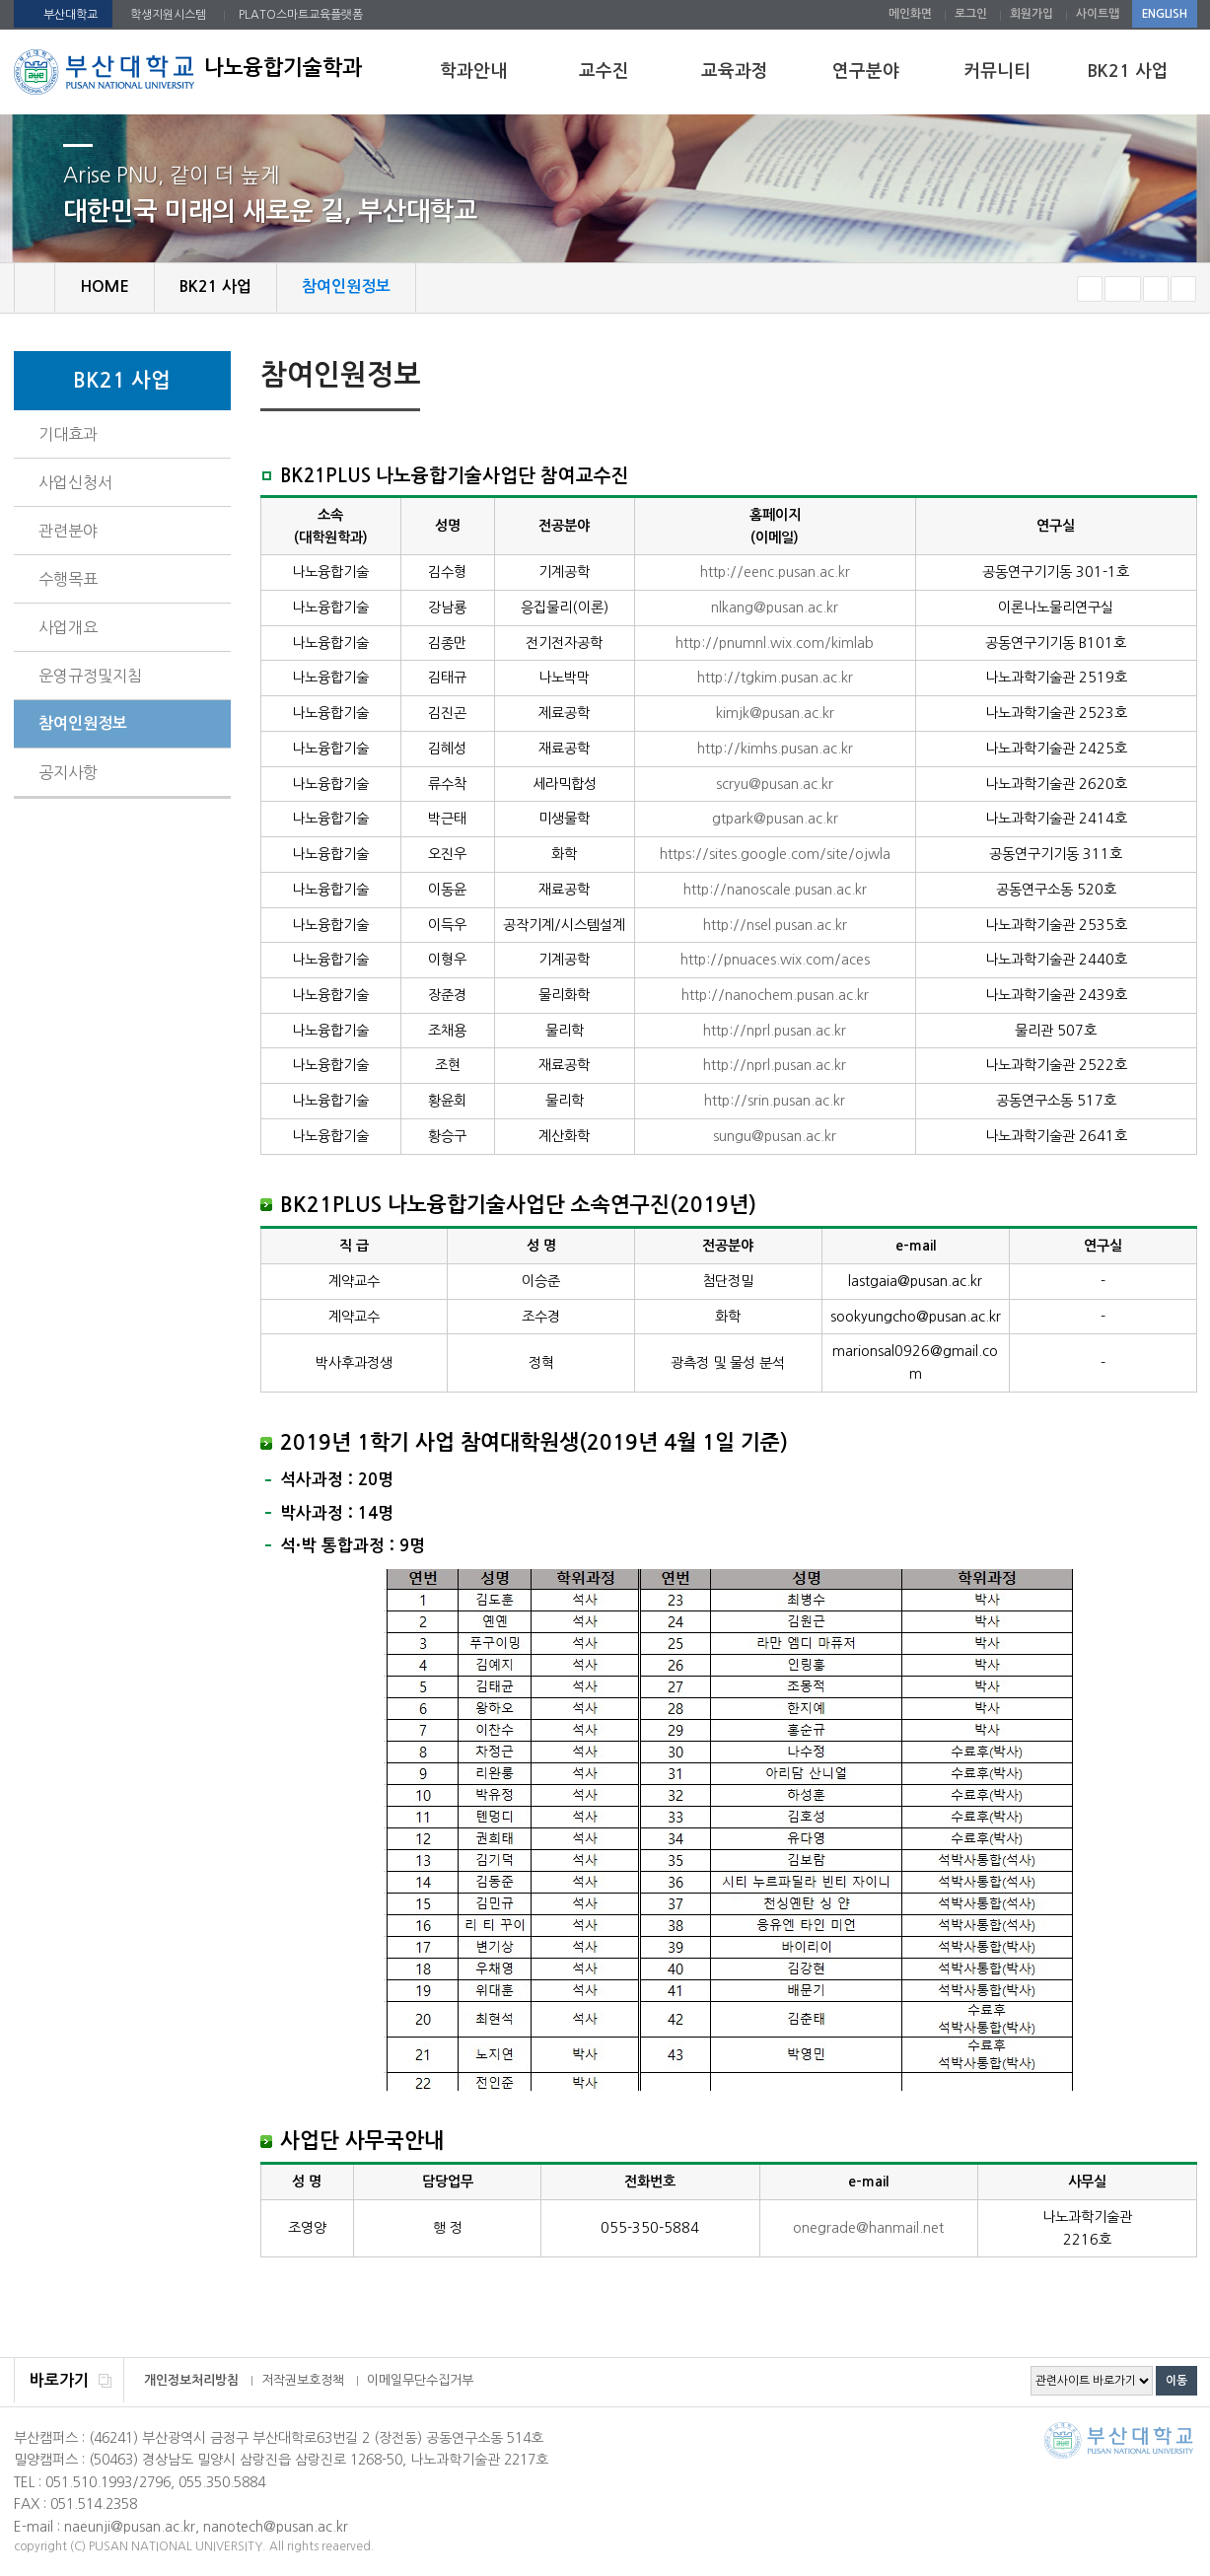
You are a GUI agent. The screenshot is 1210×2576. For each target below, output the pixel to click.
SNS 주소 (1184, 377)
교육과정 (734, 71)
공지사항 (68, 772)
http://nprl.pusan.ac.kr (774, 1031)
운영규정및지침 (90, 675)
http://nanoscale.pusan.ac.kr (775, 889)
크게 (1156, 289)
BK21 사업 (1128, 71)
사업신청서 (75, 482)
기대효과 (68, 434)
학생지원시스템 (168, 15)
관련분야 (68, 530)
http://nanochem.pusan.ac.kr (775, 995)
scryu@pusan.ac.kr (774, 784)
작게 (1090, 289)
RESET (1122, 289)
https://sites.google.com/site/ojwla (775, 854)
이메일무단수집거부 (420, 2380)
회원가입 (1031, 14)
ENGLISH (1164, 14)
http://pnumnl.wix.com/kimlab (775, 643)
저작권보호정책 (302, 2380)
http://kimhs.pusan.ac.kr (775, 748)
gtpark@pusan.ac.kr (775, 818)
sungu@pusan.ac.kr (774, 1136)
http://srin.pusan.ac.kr (774, 1101)
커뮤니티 (997, 71)
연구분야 (865, 71)
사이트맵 (1097, 14)
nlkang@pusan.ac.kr (774, 607)
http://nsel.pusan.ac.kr (775, 925)
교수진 (604, 71)
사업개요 (68, 627)
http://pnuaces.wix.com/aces (775, 959)
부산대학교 (70, 15)
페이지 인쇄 (1154, 378)
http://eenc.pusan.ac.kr (775, 572)
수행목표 (68, 579)
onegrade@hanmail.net (868, 2228)
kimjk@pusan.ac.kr (775, 713)
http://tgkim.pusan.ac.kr (775, 677)
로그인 (971, 14)
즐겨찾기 (1183, 289)
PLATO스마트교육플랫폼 (301, 15)
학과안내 (473, 71)
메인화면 (910, 14)
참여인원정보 (82, 723)
